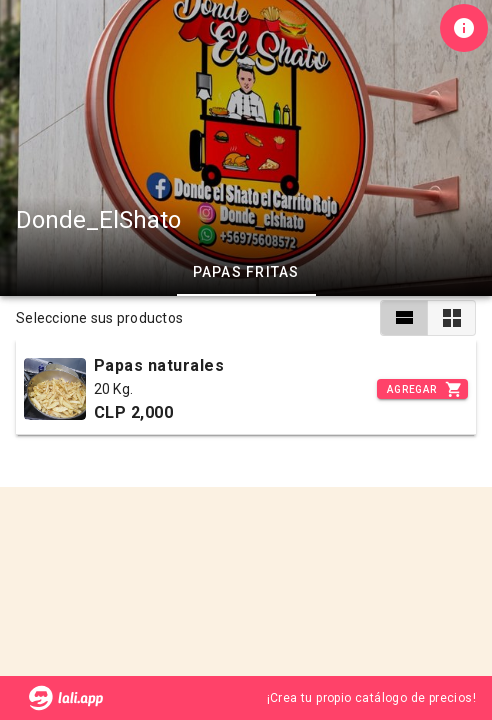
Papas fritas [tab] (246, 272)
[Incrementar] (422, 389)
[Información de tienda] (464, 28)
